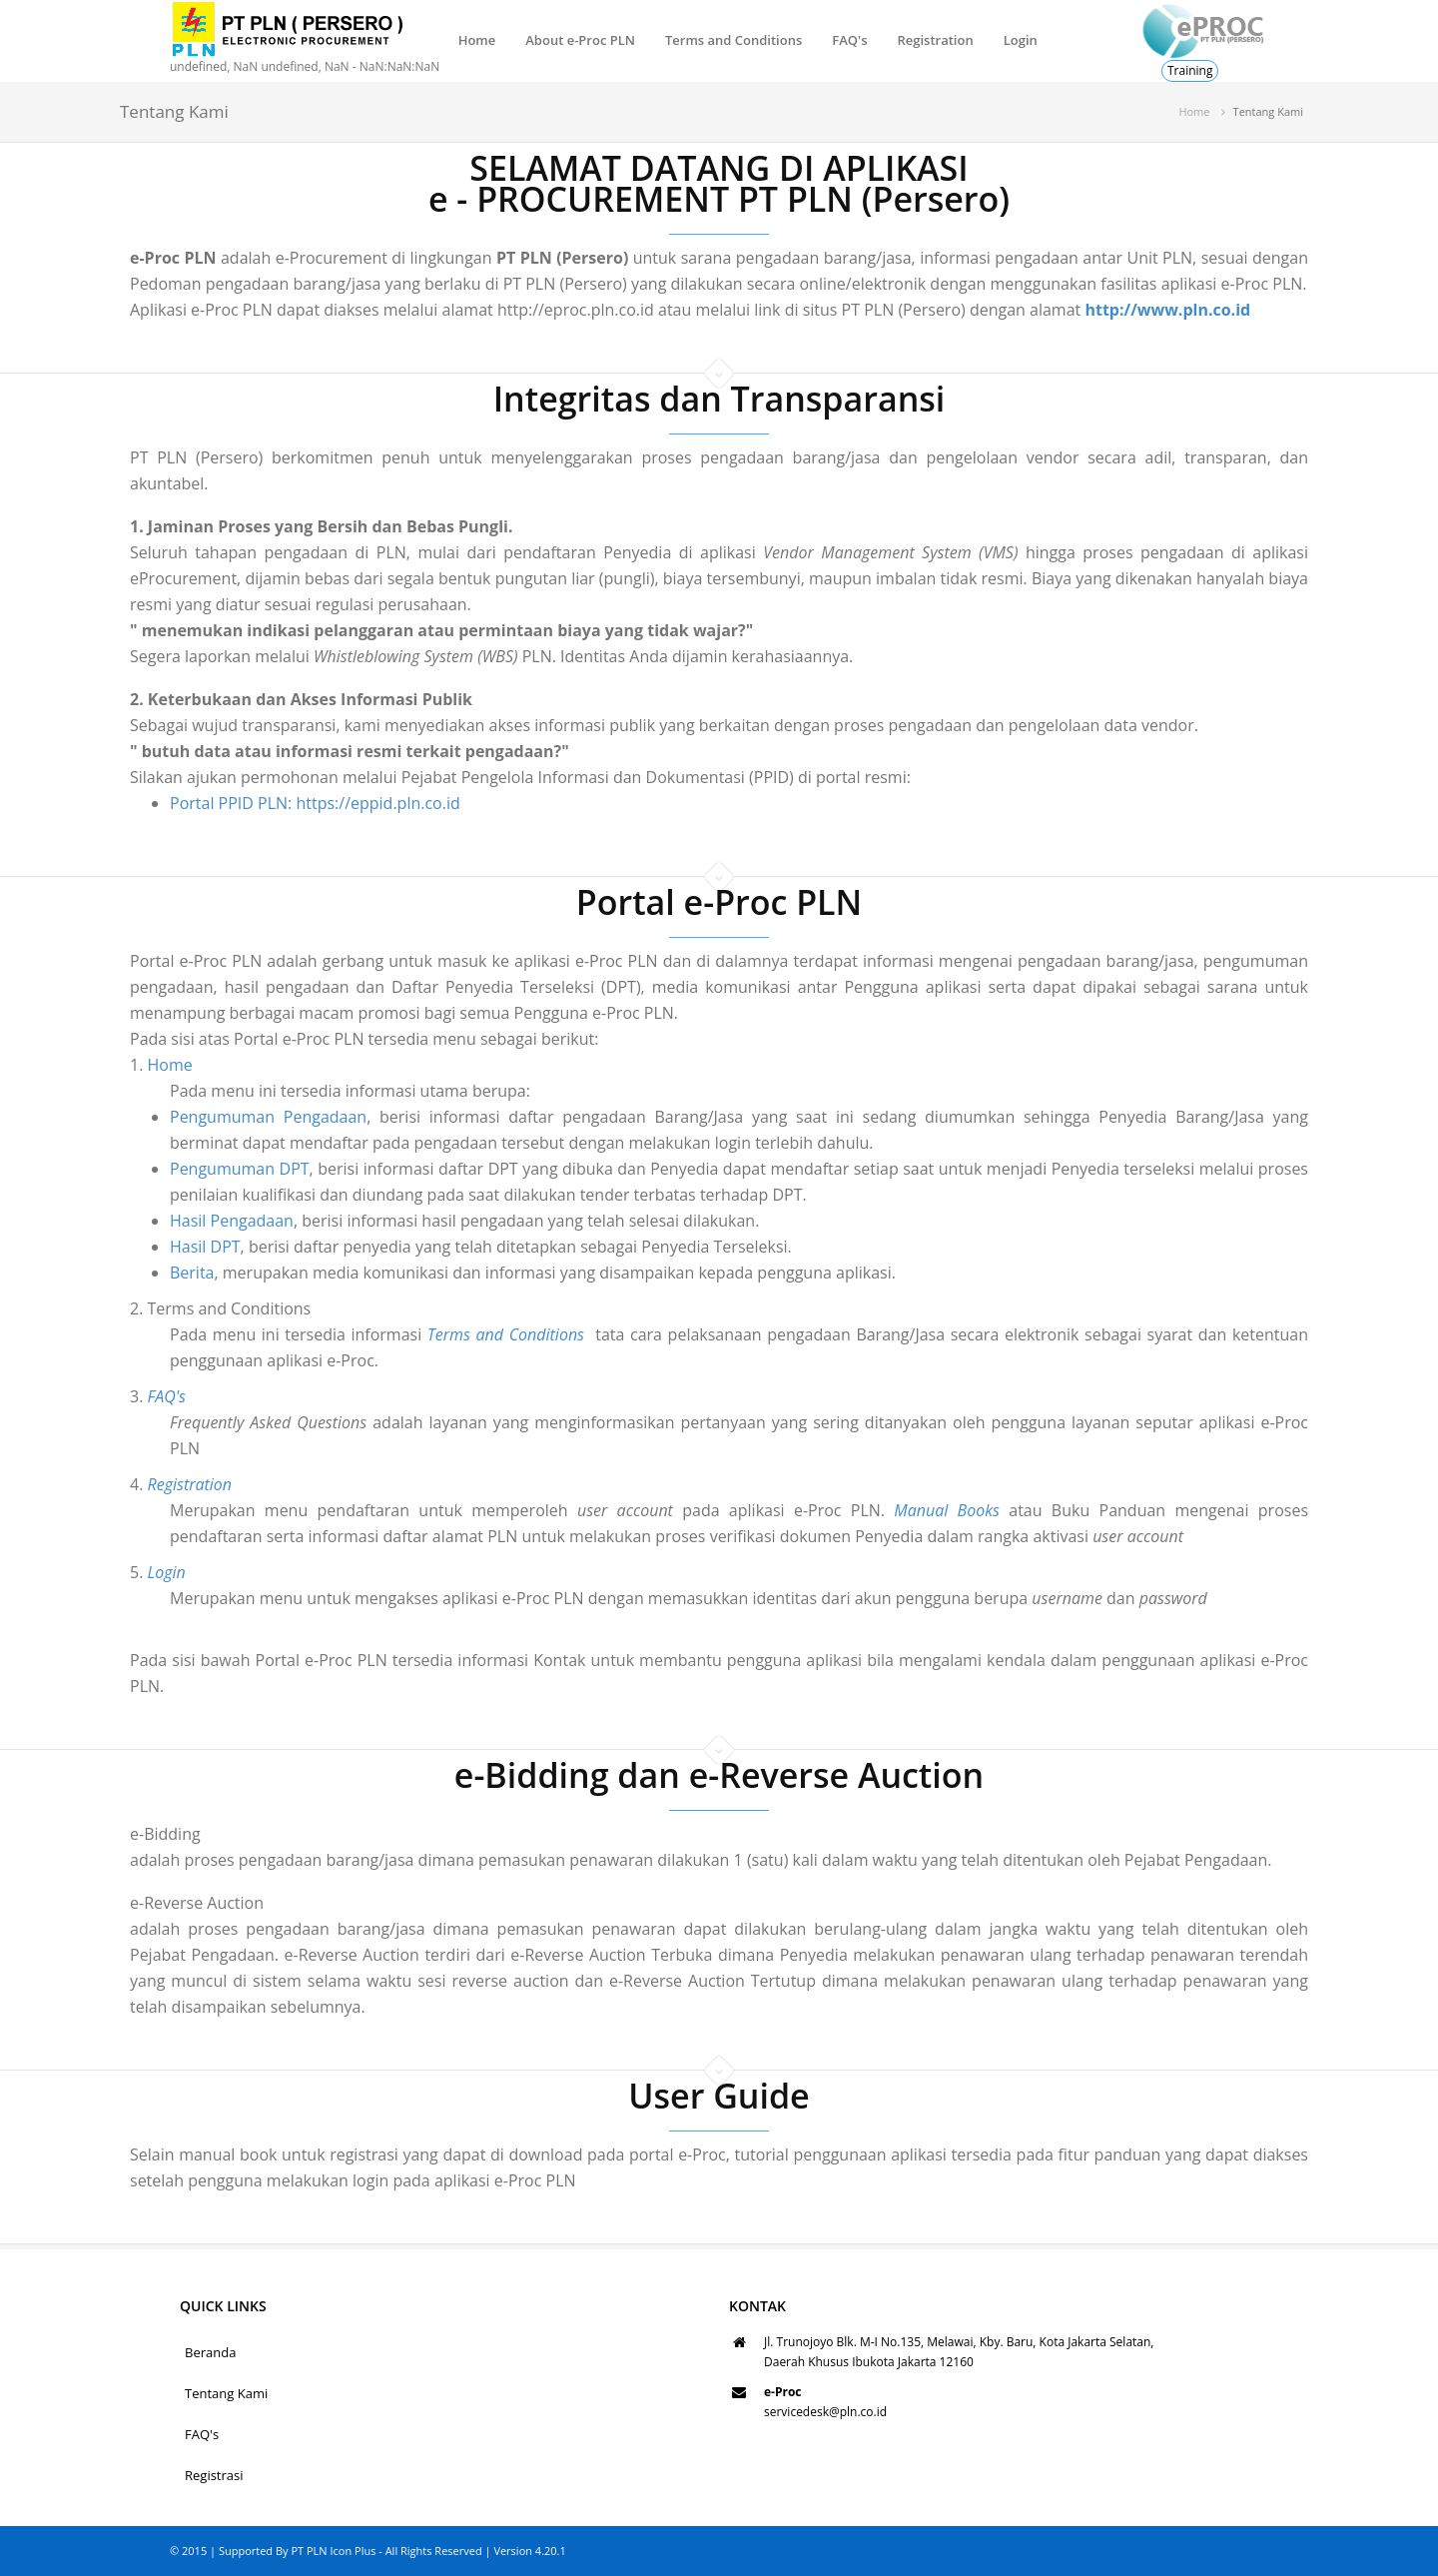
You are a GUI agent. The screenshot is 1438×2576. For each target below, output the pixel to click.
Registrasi (214, 2475)
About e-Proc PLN (580, 40)
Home (477, 40)
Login (1021, 40)
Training (1189, 70)
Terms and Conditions (733, 40)
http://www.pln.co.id (1167, 310)
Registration (935, 40)
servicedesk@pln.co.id (825, 2411)
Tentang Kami (226, 2393)
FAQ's (849, 40)
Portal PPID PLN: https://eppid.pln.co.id (315, 803)
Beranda (210, 2352)
